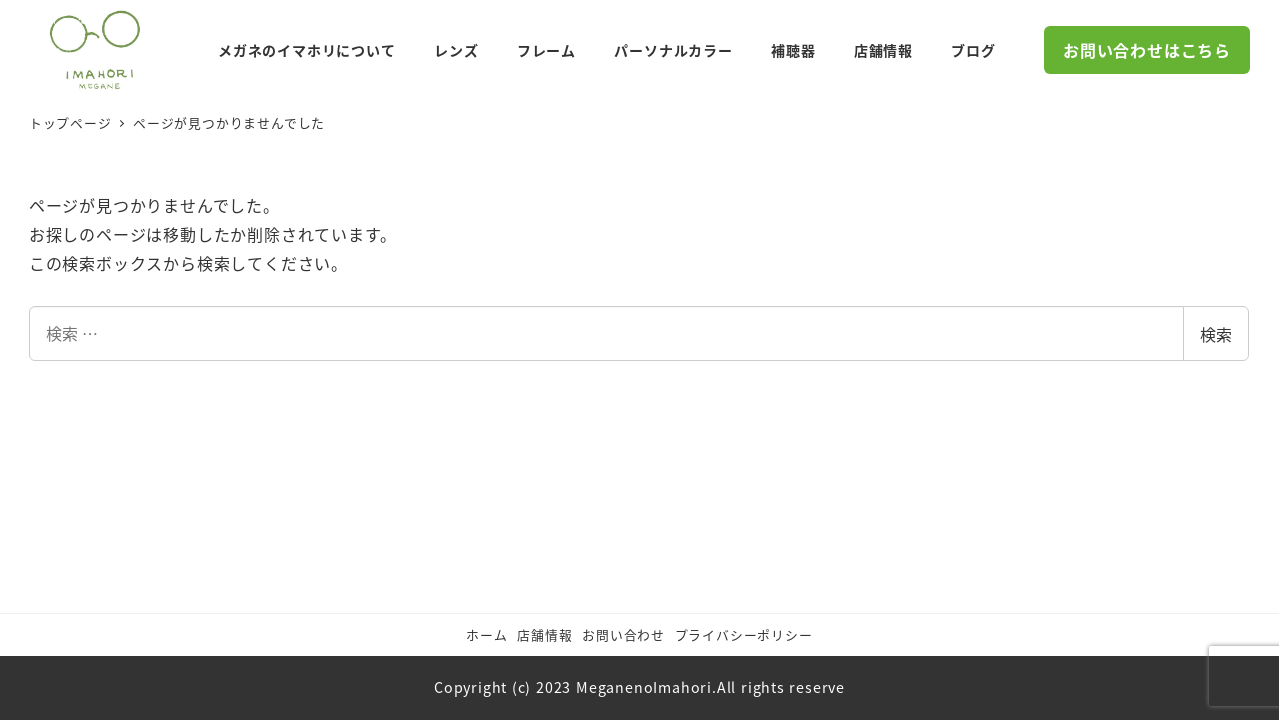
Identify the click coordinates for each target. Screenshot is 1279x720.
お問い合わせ (623, 634)
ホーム (486, 634)
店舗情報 (544, 634)
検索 (1216, 334)
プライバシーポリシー (744, 634)
